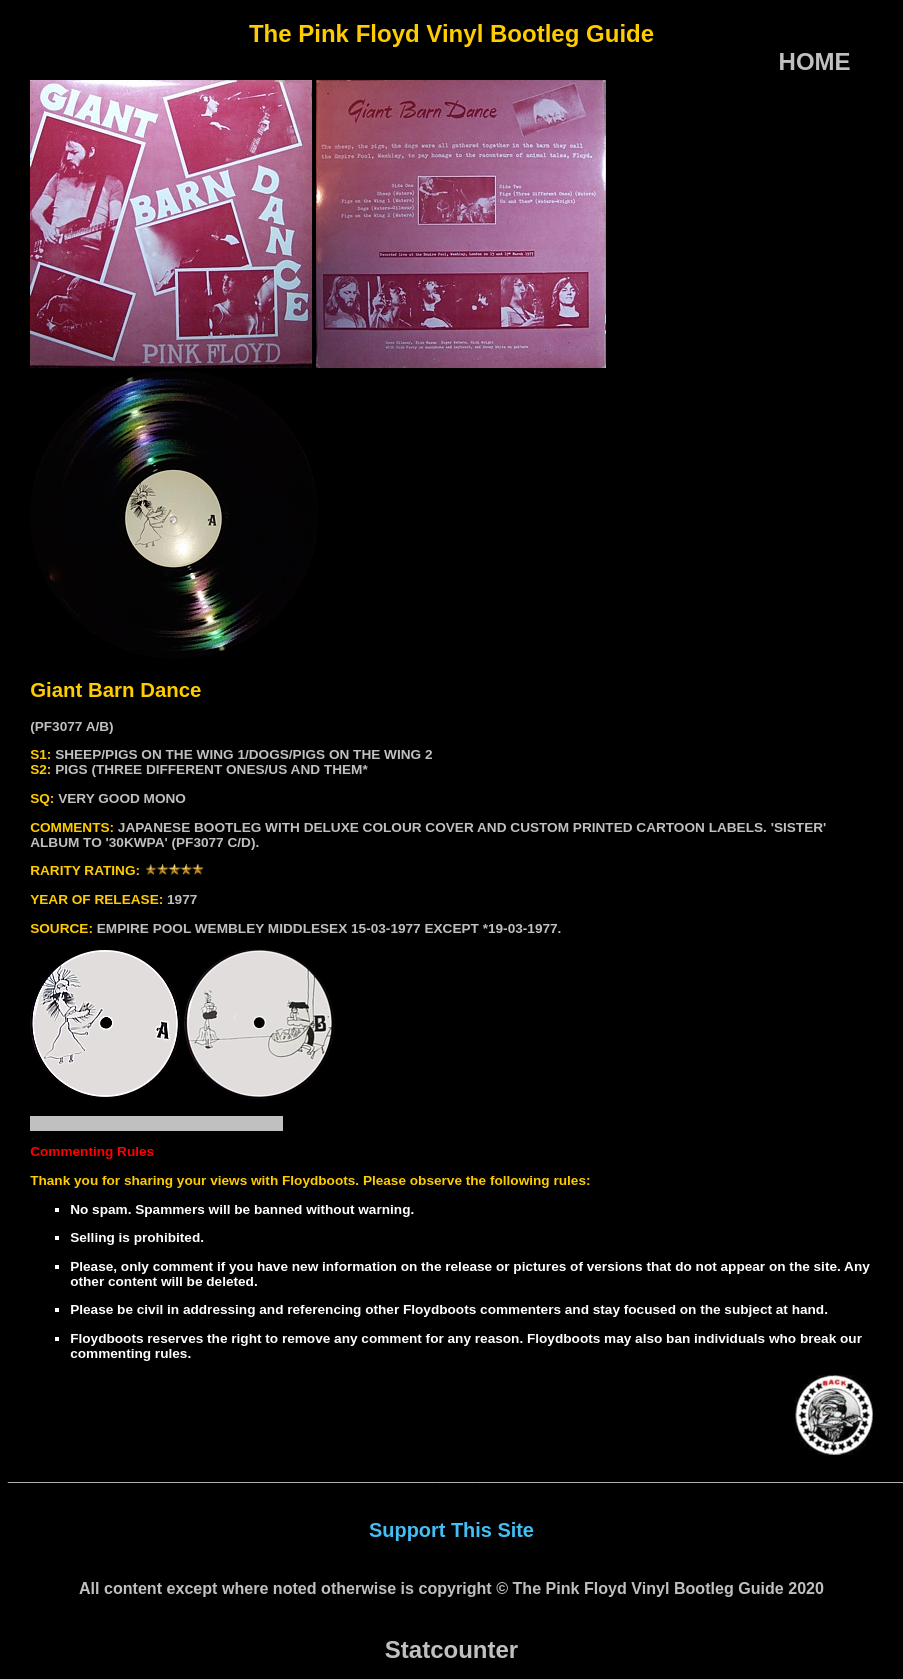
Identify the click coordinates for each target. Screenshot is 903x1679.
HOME (815, 61)
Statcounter (451, 1649)
